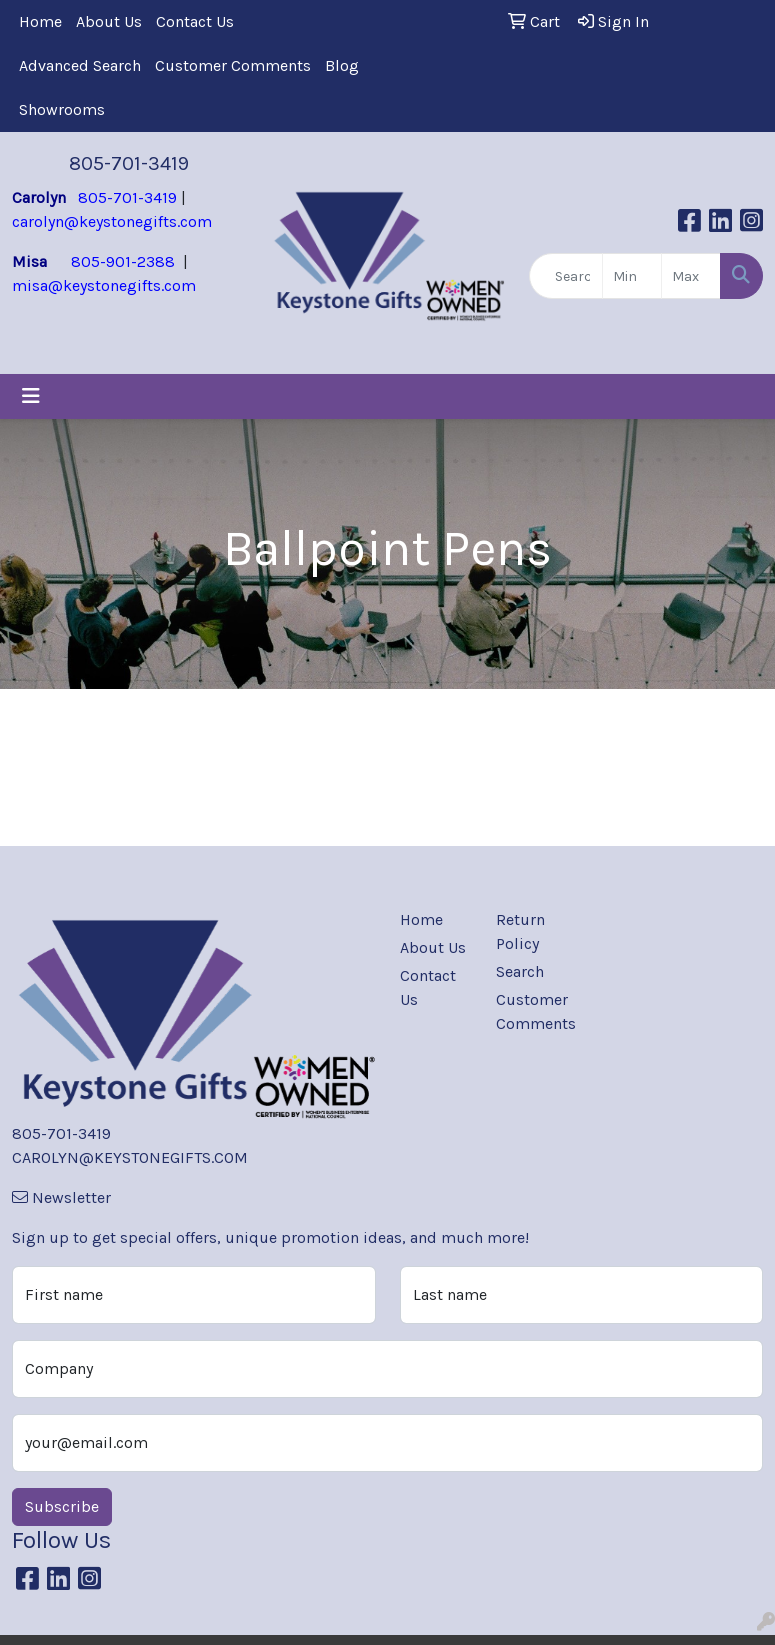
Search (520, 971)
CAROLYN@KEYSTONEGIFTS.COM (130, 1157)
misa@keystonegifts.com (104, 285)
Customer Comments (233, 65)
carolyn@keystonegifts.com (112, 221)
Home (40, 21)
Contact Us (195, 21)
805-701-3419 (129, 163)
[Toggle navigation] (31, 396)
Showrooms (62, 109)
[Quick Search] (566, 276)
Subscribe (62, 1506)
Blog (342, 65)
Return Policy (520, 931)
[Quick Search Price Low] (632, 276)
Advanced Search (80, 65)
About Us (109, 21)
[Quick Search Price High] (691, 276)
